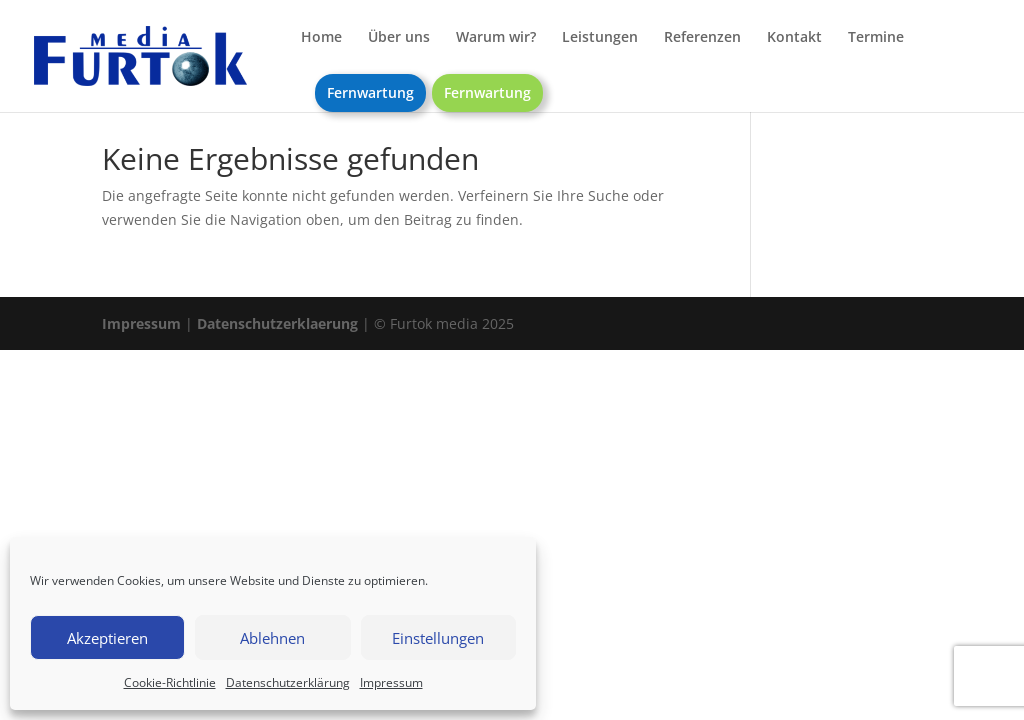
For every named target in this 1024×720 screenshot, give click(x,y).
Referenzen (702, 38)
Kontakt (794, 38)
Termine (876, 38)
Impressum (391, 682)
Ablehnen (272, 638)
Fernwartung (370, 92)
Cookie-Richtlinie (170, 682)
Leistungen (600, 38)
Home (321, 38)
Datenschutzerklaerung (277, 323)
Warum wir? (496, 38)
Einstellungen (438, 638)
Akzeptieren (107, 638)
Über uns (399, 38)
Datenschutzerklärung (288, 682)
